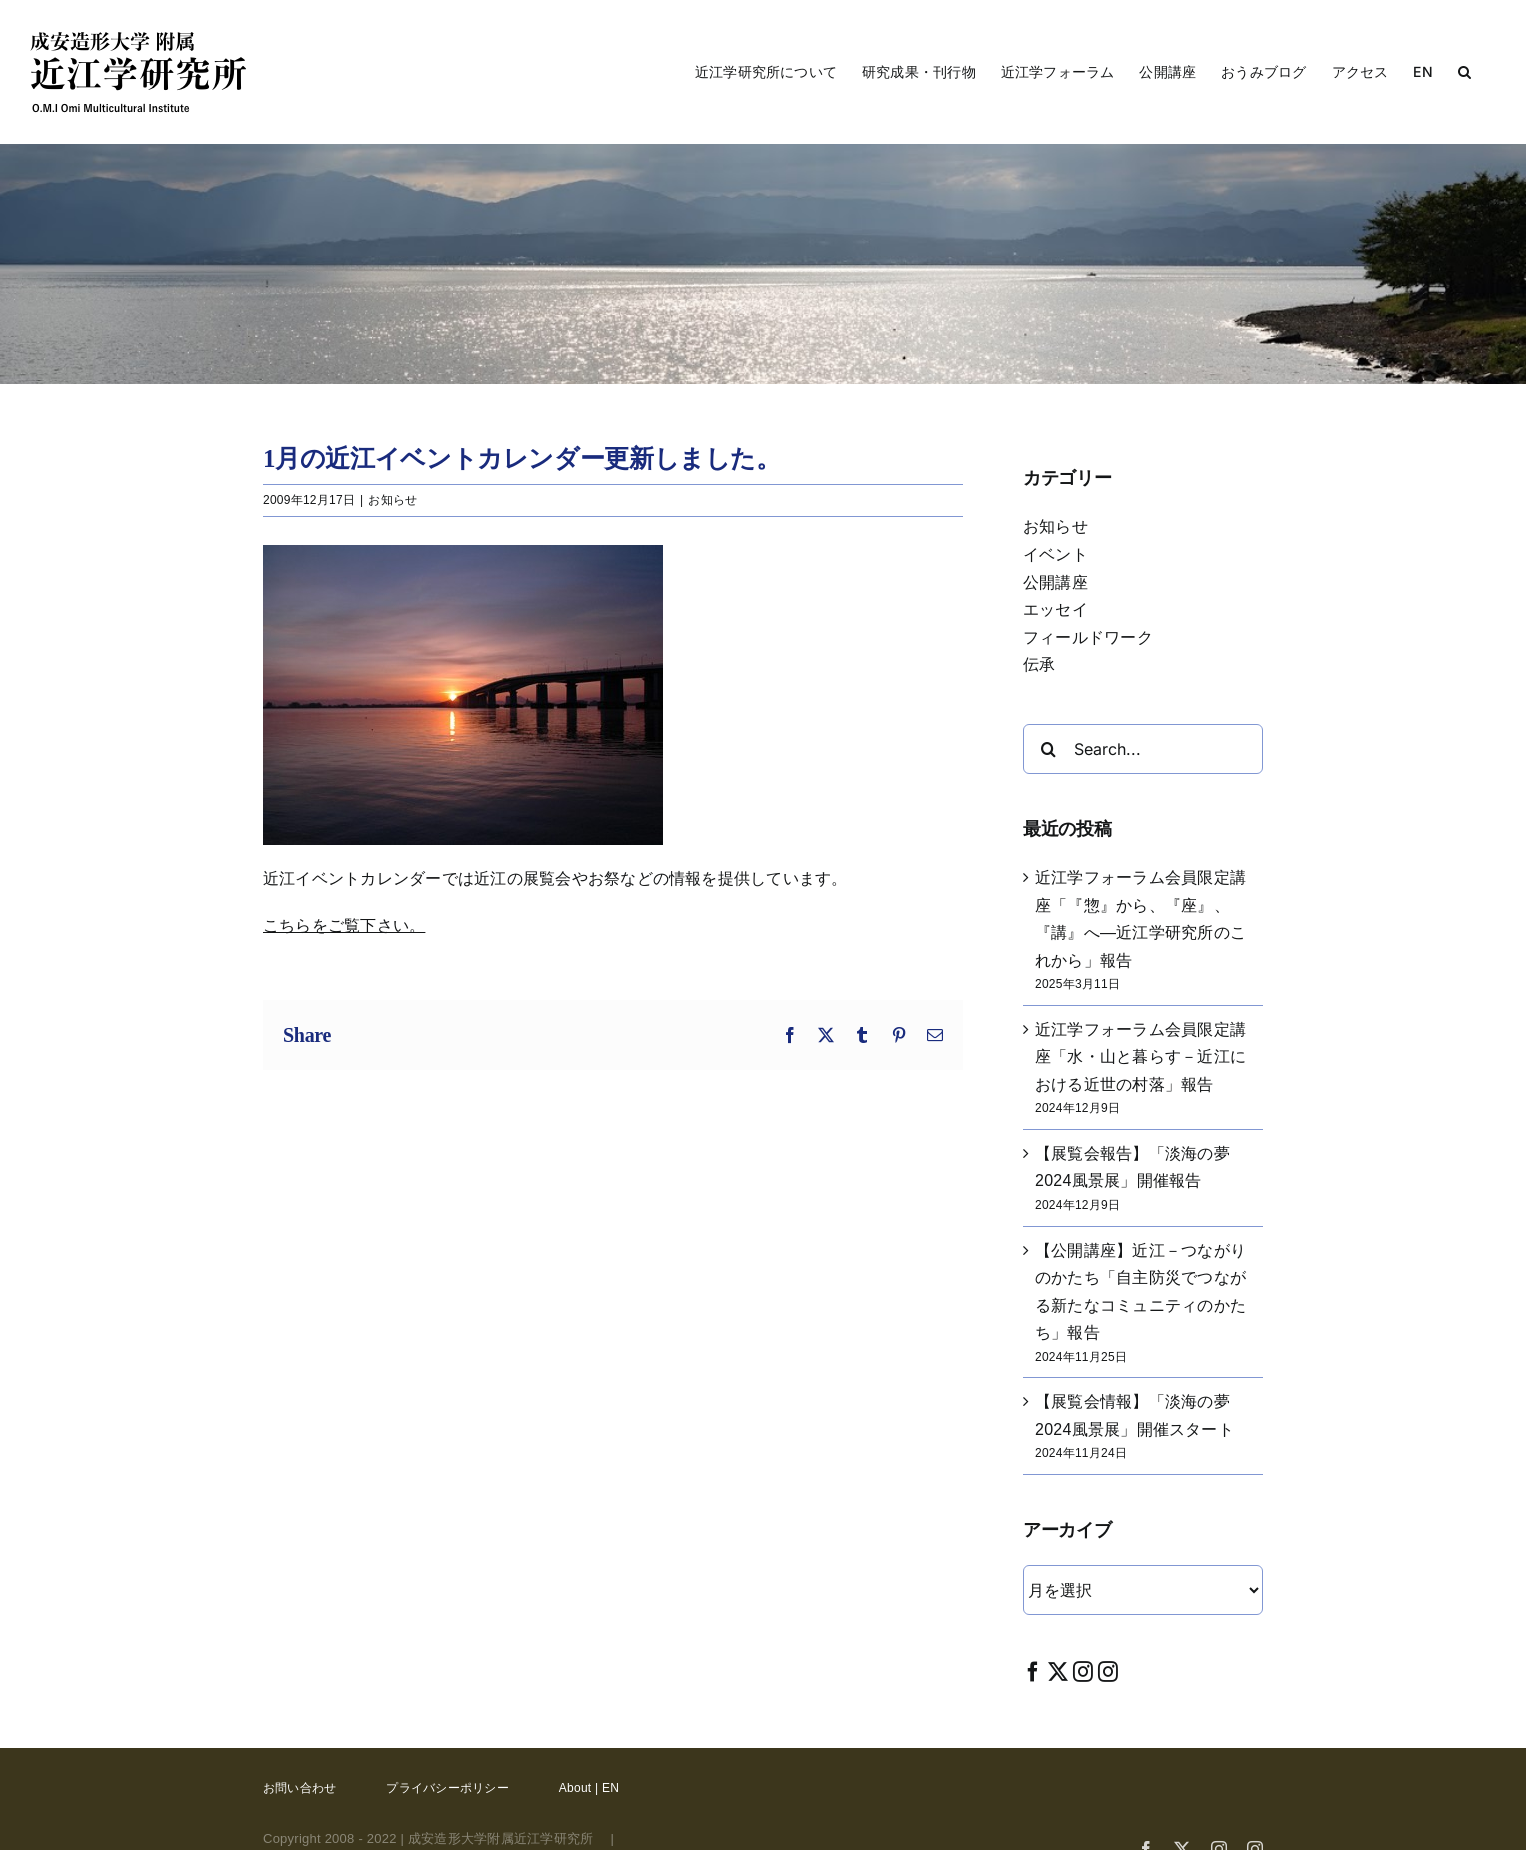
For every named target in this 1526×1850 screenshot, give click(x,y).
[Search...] (1143, 749)
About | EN (589, 1788)
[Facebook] (1033, 1671)
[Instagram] (1083, 1671)
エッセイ (1055, 609)
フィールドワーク (1088, 637)
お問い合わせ (299, 1788)
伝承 (1039, 664)
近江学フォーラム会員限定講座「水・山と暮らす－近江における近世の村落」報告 (1140, 1057)
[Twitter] (1058, 1671)
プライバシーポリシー (447, 1788)
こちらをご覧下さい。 (344, 925)
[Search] (1048, 749)
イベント (1055, 554)
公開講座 (1055, 582)
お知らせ (392, 500)
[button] (1464, 72)
